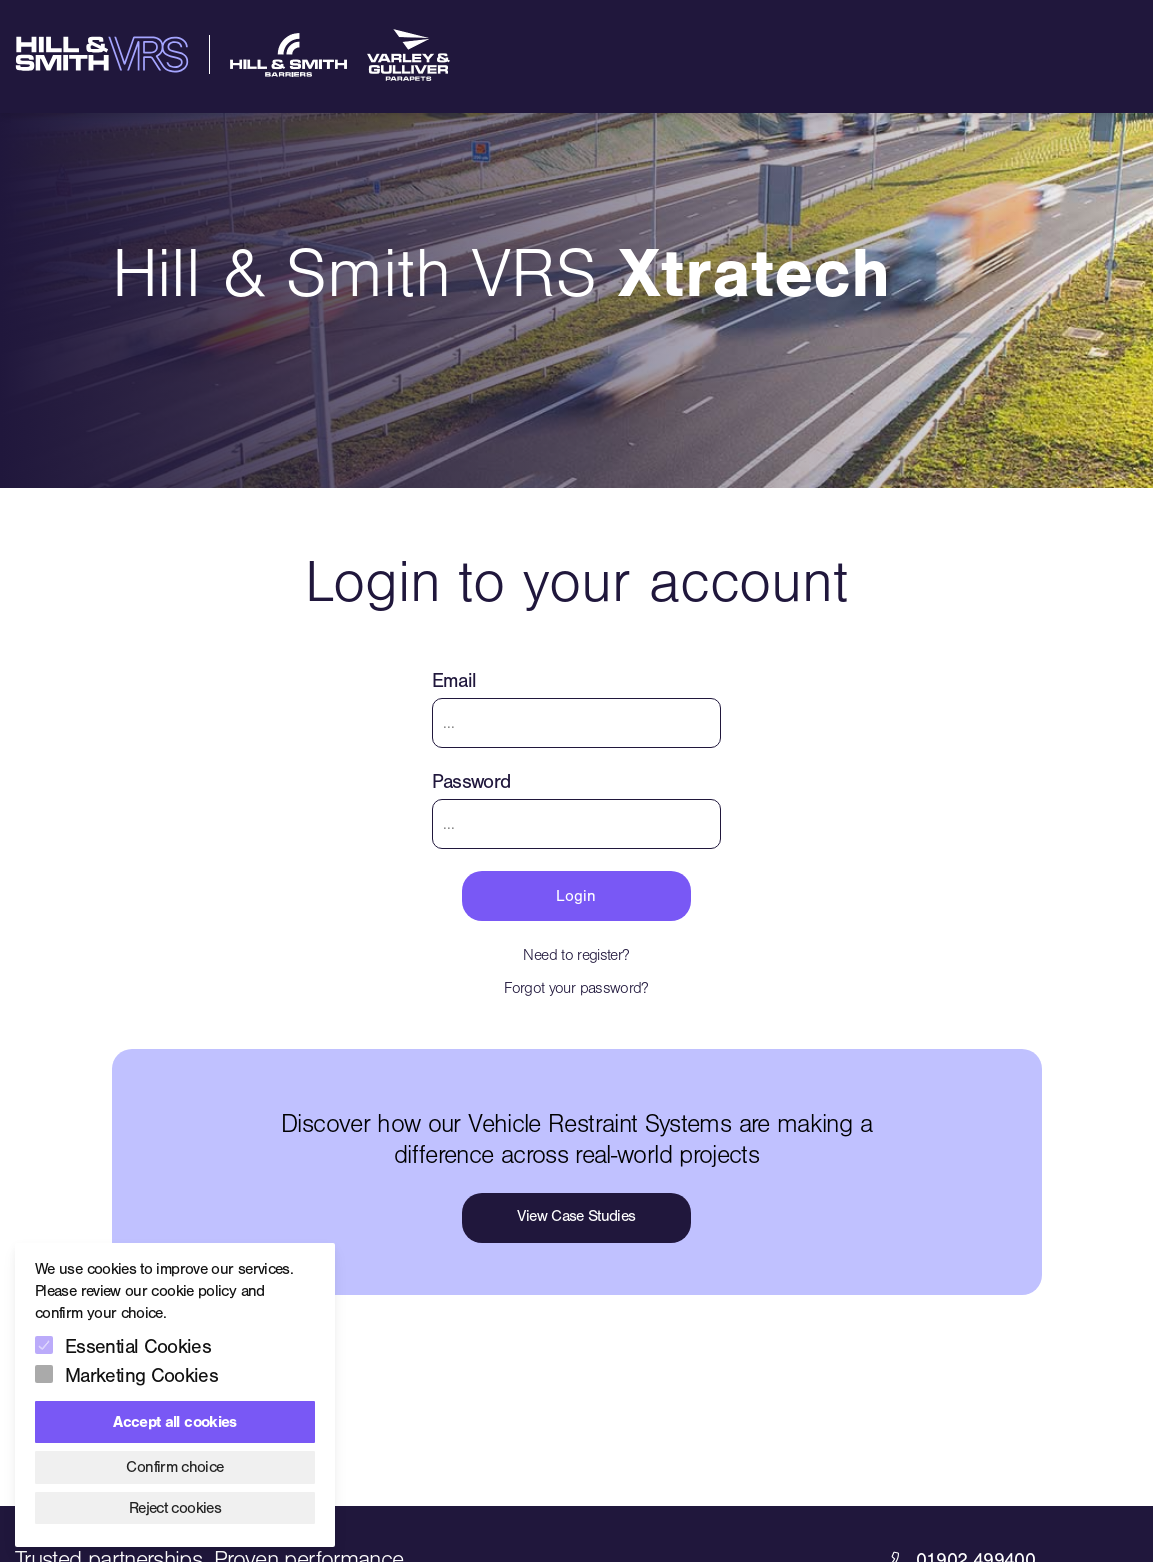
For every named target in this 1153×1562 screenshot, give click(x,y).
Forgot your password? (576, 988)
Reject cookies (175, 1508)
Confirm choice (174, 1467)
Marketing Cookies (141, 1375)
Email (454, 680)
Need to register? (576, 955)
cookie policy (193, 1291)
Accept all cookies (174, 1422)
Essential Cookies (138, 1346)
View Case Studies (576, 1216)
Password (471, 781)
